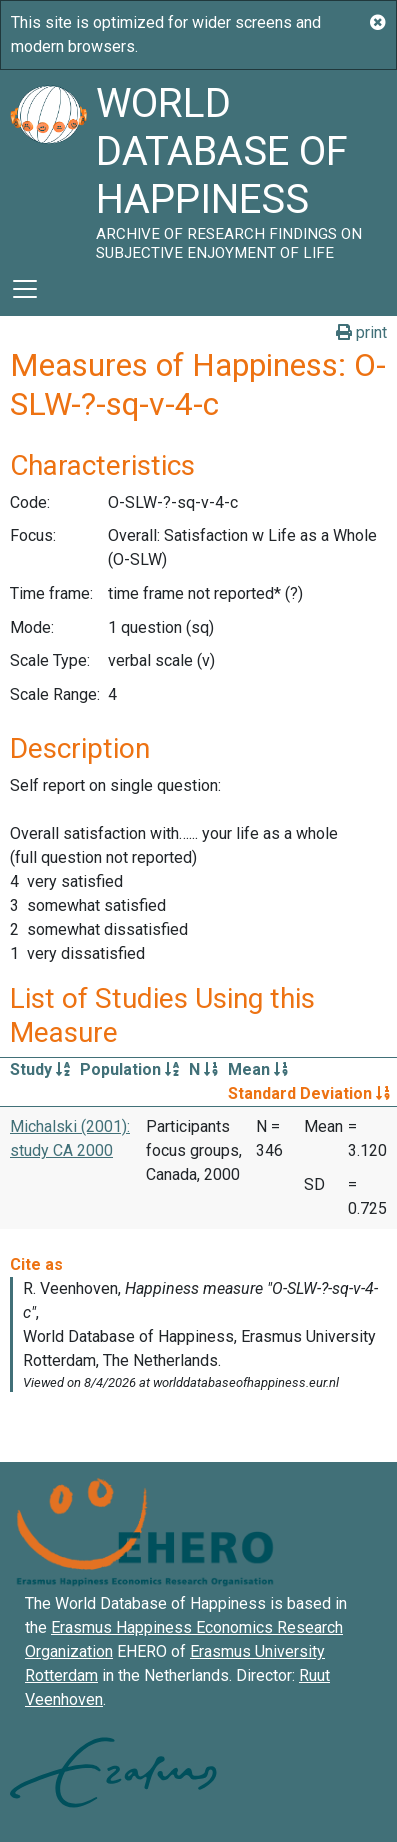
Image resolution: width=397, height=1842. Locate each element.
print (361, 332)
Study (40, 1069)
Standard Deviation (309, 1093)
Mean (258, 1069)
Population (129, 1069)
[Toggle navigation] (25, 289)
